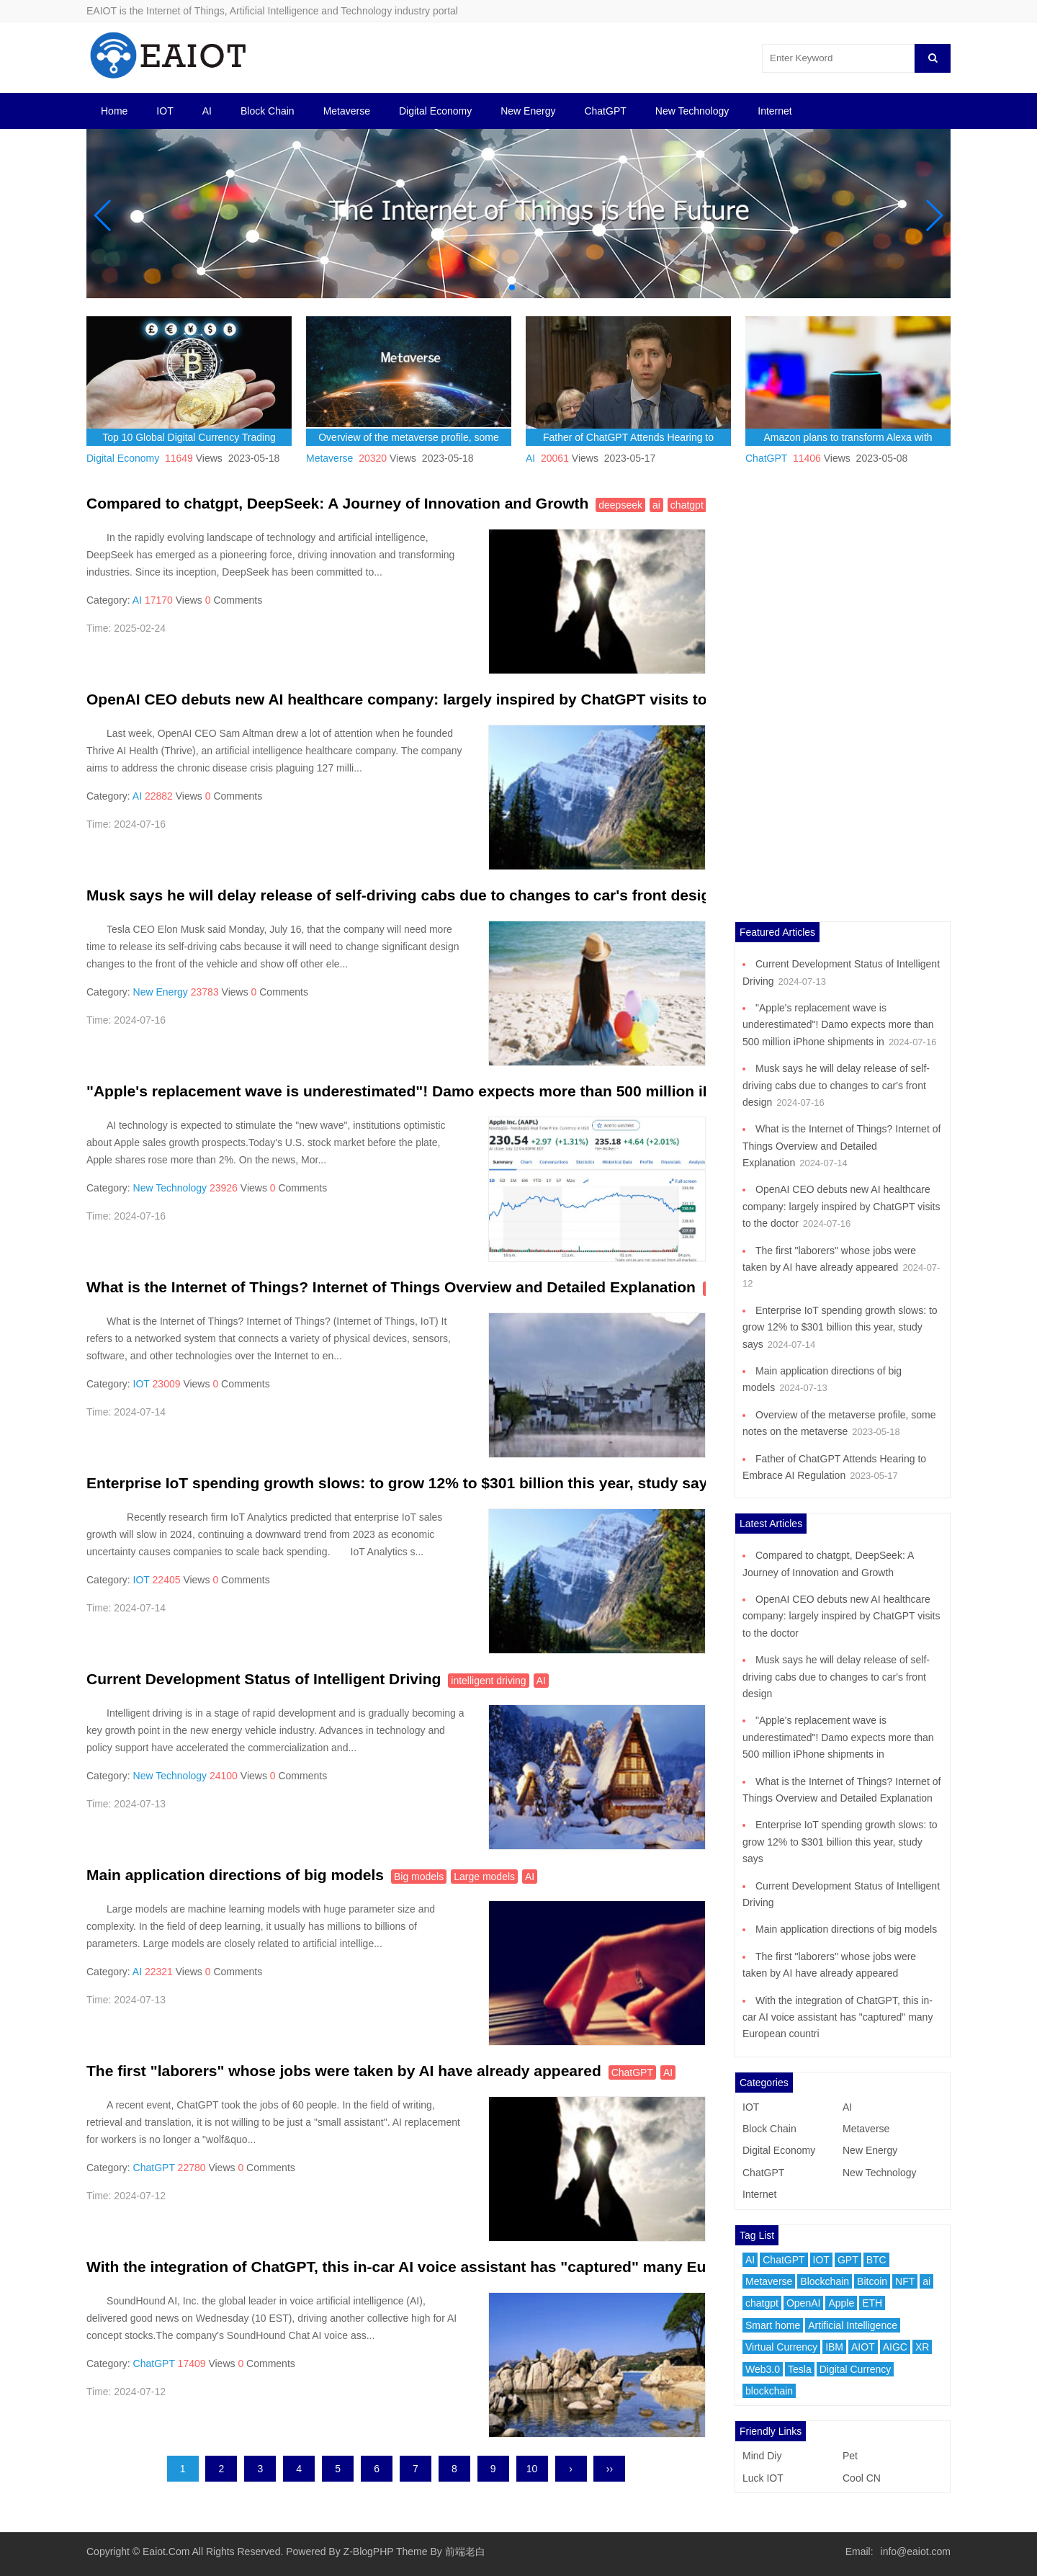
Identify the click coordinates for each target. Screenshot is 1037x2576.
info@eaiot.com (916, 2551)
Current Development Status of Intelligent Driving (263, 1679)
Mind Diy (761, 2455)
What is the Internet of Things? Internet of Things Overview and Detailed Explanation (391, 1287)
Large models (484, 1876)
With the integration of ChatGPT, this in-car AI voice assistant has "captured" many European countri (449, 2266)
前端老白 (465, 2551)
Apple (841, 2303)
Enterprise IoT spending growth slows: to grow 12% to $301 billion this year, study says (401, 1483)
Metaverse (346, 111)
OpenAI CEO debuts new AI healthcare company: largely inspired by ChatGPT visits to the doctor (435, 699)
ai (656, 505)
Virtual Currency (781, 2347)
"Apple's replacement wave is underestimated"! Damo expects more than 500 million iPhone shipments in (466, 1091)
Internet (774, 111)
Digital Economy (435, 111)
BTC (876, 2260)
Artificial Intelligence (852, 2325)
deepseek (620, 505)
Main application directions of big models (235, 1874)
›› (609, 2468)
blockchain (769, 2391)
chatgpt (687, 505)
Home (114, 111)
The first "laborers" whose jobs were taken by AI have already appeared (343, 2070)
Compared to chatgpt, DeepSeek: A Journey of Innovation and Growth (337, 503)
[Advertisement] (843, 705)
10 (532, 2468)
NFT (905, 2281)
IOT (164, 111)
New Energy (527, 111)
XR (922, 2347)
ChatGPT (605, 111)
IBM (834, 2347)
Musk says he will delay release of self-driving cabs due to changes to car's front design (402, 895)
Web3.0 (762, 2369)
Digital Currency (856, 2369)
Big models (419, 1876)
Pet (850, 2455)
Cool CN (862, 2478)
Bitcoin (872, 2281)
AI (207, 111)
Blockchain (824, 2281)
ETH (872, 2303)
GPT (848, 2260)
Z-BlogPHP (369, 2551)
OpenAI (803, 2303)
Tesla (800, 2369)
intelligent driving (488, 1680)
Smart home (772, 2325)
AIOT (863, 2347)
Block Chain (268, 111)
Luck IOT (763, 2478)
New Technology (692, 111)
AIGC (895, 2347)
